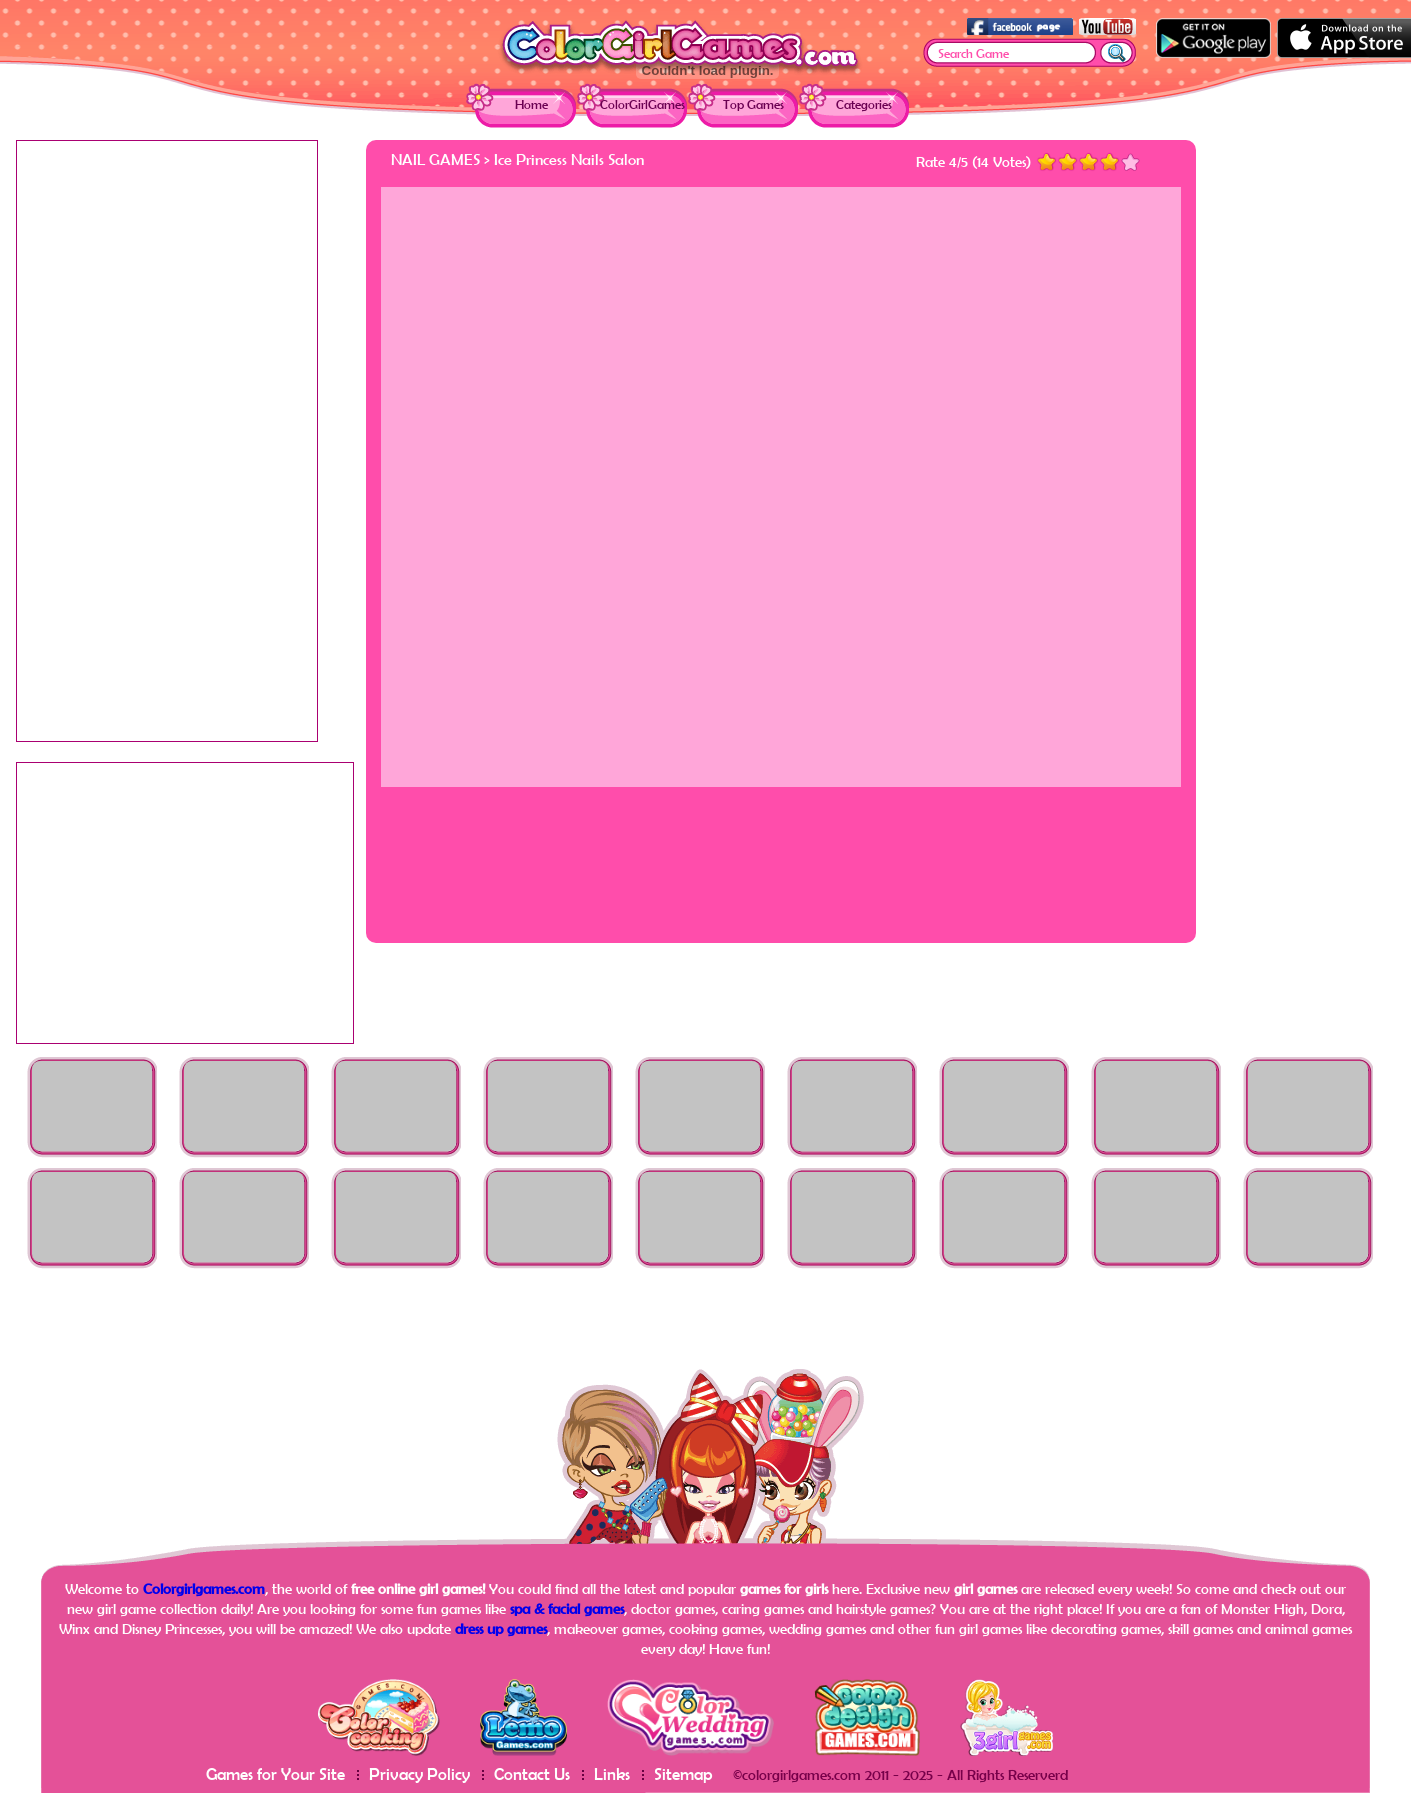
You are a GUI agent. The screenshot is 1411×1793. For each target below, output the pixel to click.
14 (983, 161)
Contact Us (532, 1773)
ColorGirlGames (642, 104)
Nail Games (435, 159)
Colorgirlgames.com (204, 1588)
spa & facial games (567, 1608)
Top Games (753, 104)
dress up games (501, 1628)
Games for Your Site (275, 1773)
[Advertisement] (1316, 440)
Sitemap (683, 1773)
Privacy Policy (419, 1773)
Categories (864, 104)
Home (531, 104)
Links (612, 1773)
